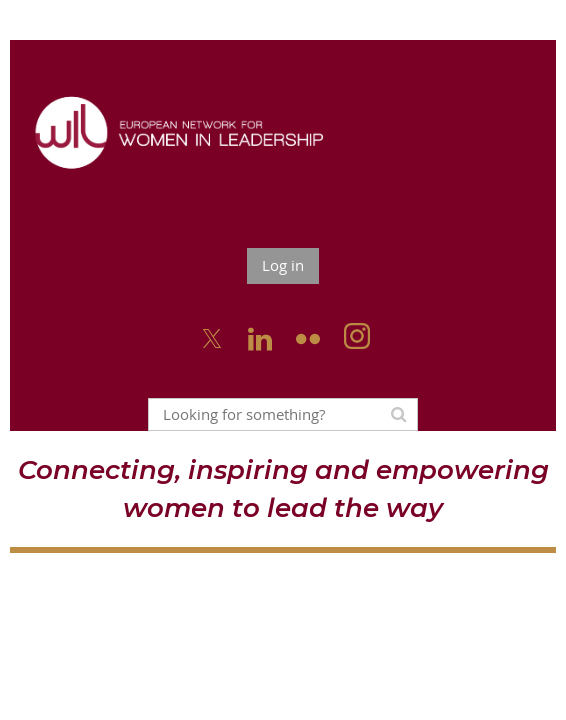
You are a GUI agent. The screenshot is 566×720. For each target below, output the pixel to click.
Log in (283, 265)
